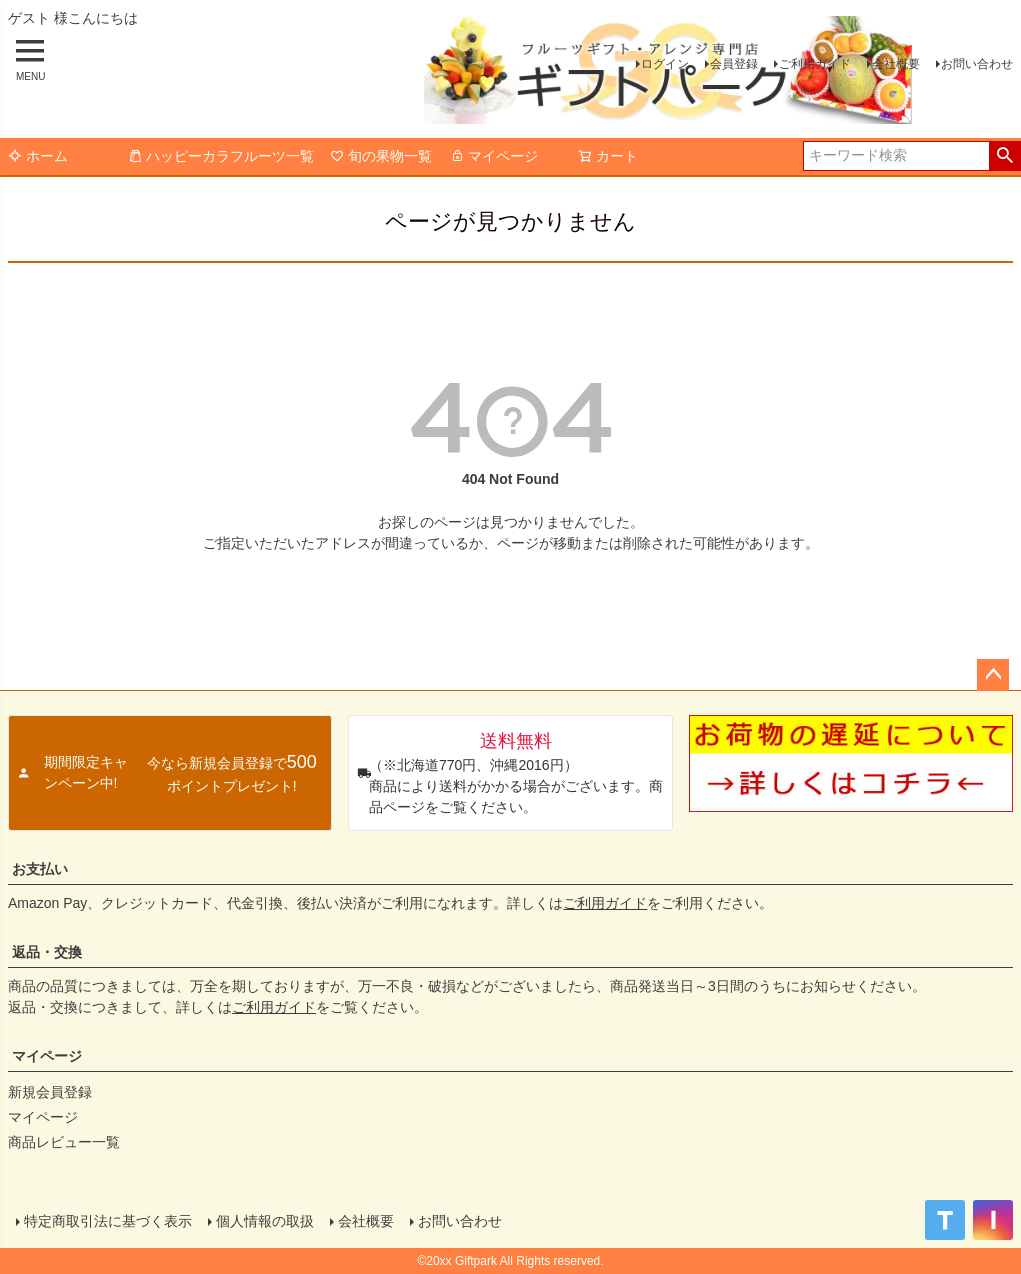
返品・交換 (47, 952)
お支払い (40, 869)
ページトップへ (993, 675)
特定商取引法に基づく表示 (108, 1221)
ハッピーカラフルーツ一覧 (221, 156)
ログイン (665, 64)
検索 (1004, 156)
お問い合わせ (977, 64)
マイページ (494, 156)
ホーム (38, 156)
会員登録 (734, 64)
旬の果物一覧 (381, 156)
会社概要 (896, 64)
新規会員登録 (50, 1092)
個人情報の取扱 (265, 1221)
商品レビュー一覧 (64, 1142)
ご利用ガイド (815, 64)
